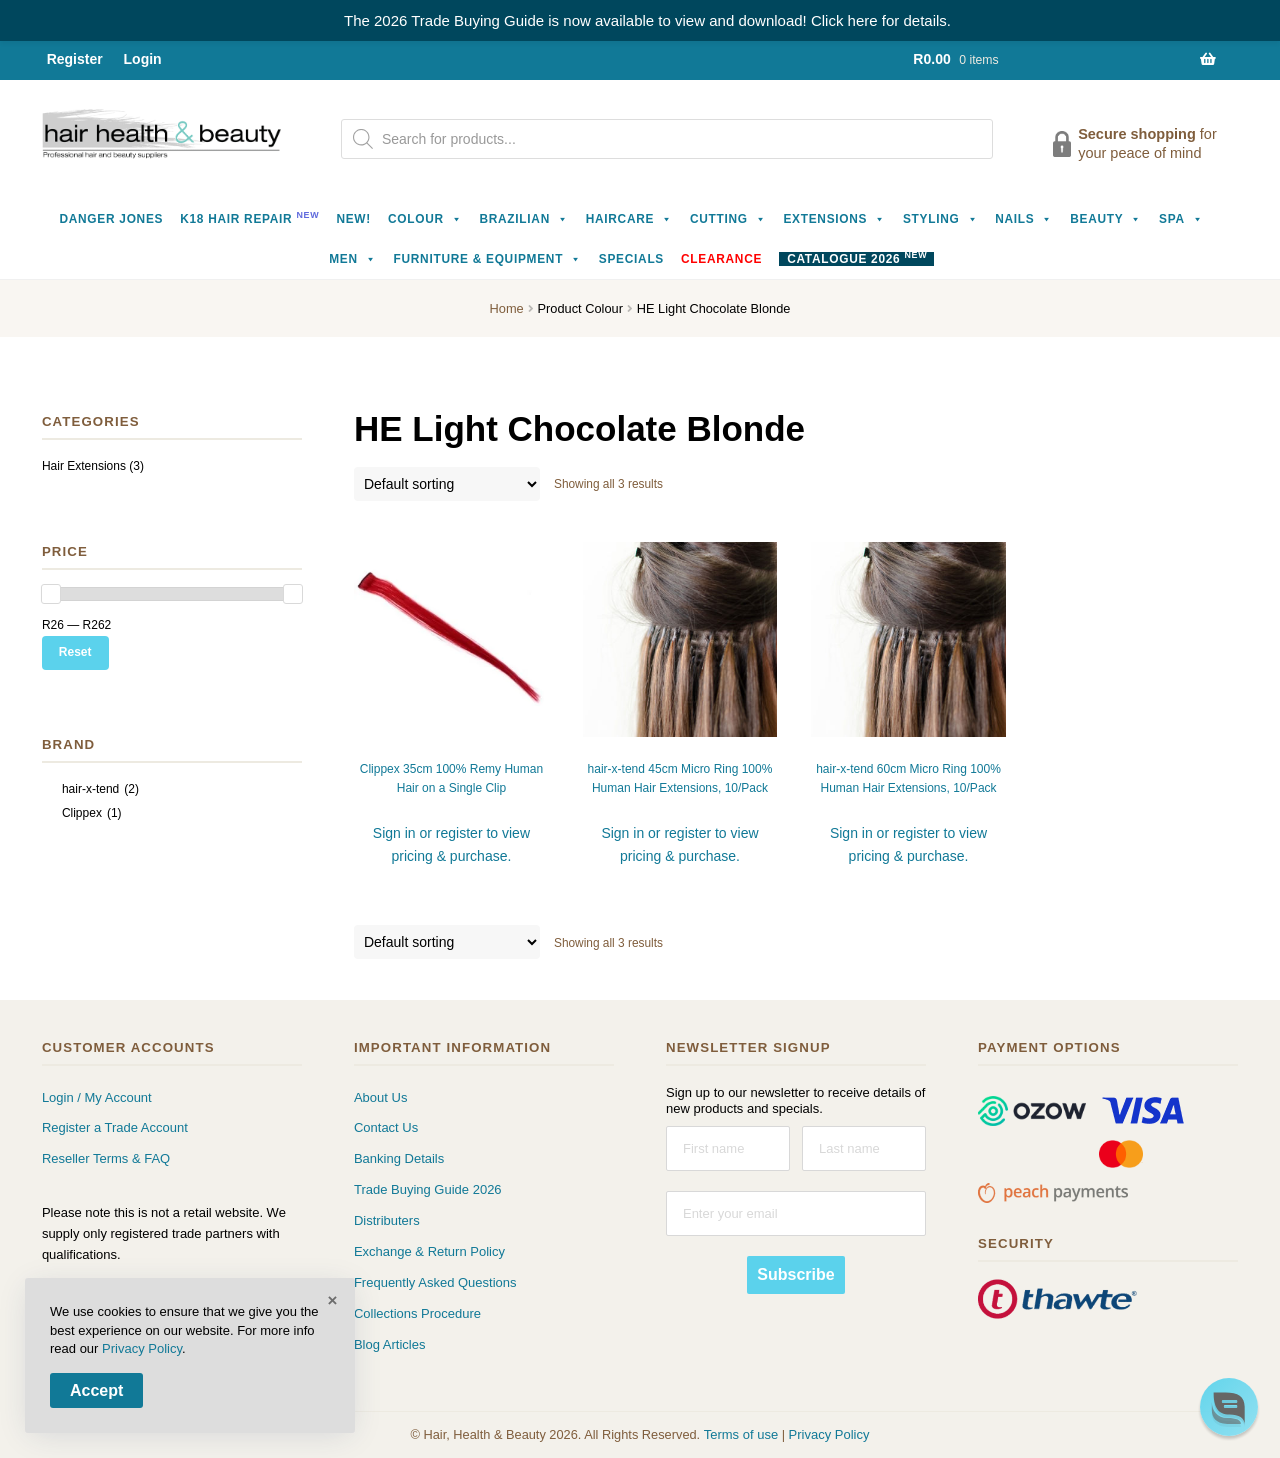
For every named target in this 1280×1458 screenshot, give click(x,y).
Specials (631, 259)
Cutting (728, 219)
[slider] (51, 594)
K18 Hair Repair (249, 217)
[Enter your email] (796, 1213)
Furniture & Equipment (488, 259)
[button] (1229, 1407)
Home (507, 308)
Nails (1024, 219)
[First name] (728, 1148)
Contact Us (386, 1127)
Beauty (1106, 219)
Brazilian (523, 219)
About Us (380, 1097)
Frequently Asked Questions (435, 1282)
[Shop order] (447, 484)
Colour (425, 219)
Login (143, 59)
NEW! (353, 219)
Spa (1181, 219)
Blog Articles (390, 1344)
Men (352, 259)
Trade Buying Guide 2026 (428, 1189)
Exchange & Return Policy (429, 1251)
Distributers (387, 1220)
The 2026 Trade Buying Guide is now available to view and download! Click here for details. (647, 20)
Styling (940, 219)
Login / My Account (97, 1097)
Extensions (834, 219)
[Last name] (864, 1148)
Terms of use (741, 1434)
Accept (96, 1390)
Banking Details (399, 1158)
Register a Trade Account (115, 1127)
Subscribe (795, 1274)
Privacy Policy (829, 1434)
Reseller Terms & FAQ (106, 1158)
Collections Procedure (417, 1313)
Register (75, 59)
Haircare (629, 219)
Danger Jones (111, 219)
